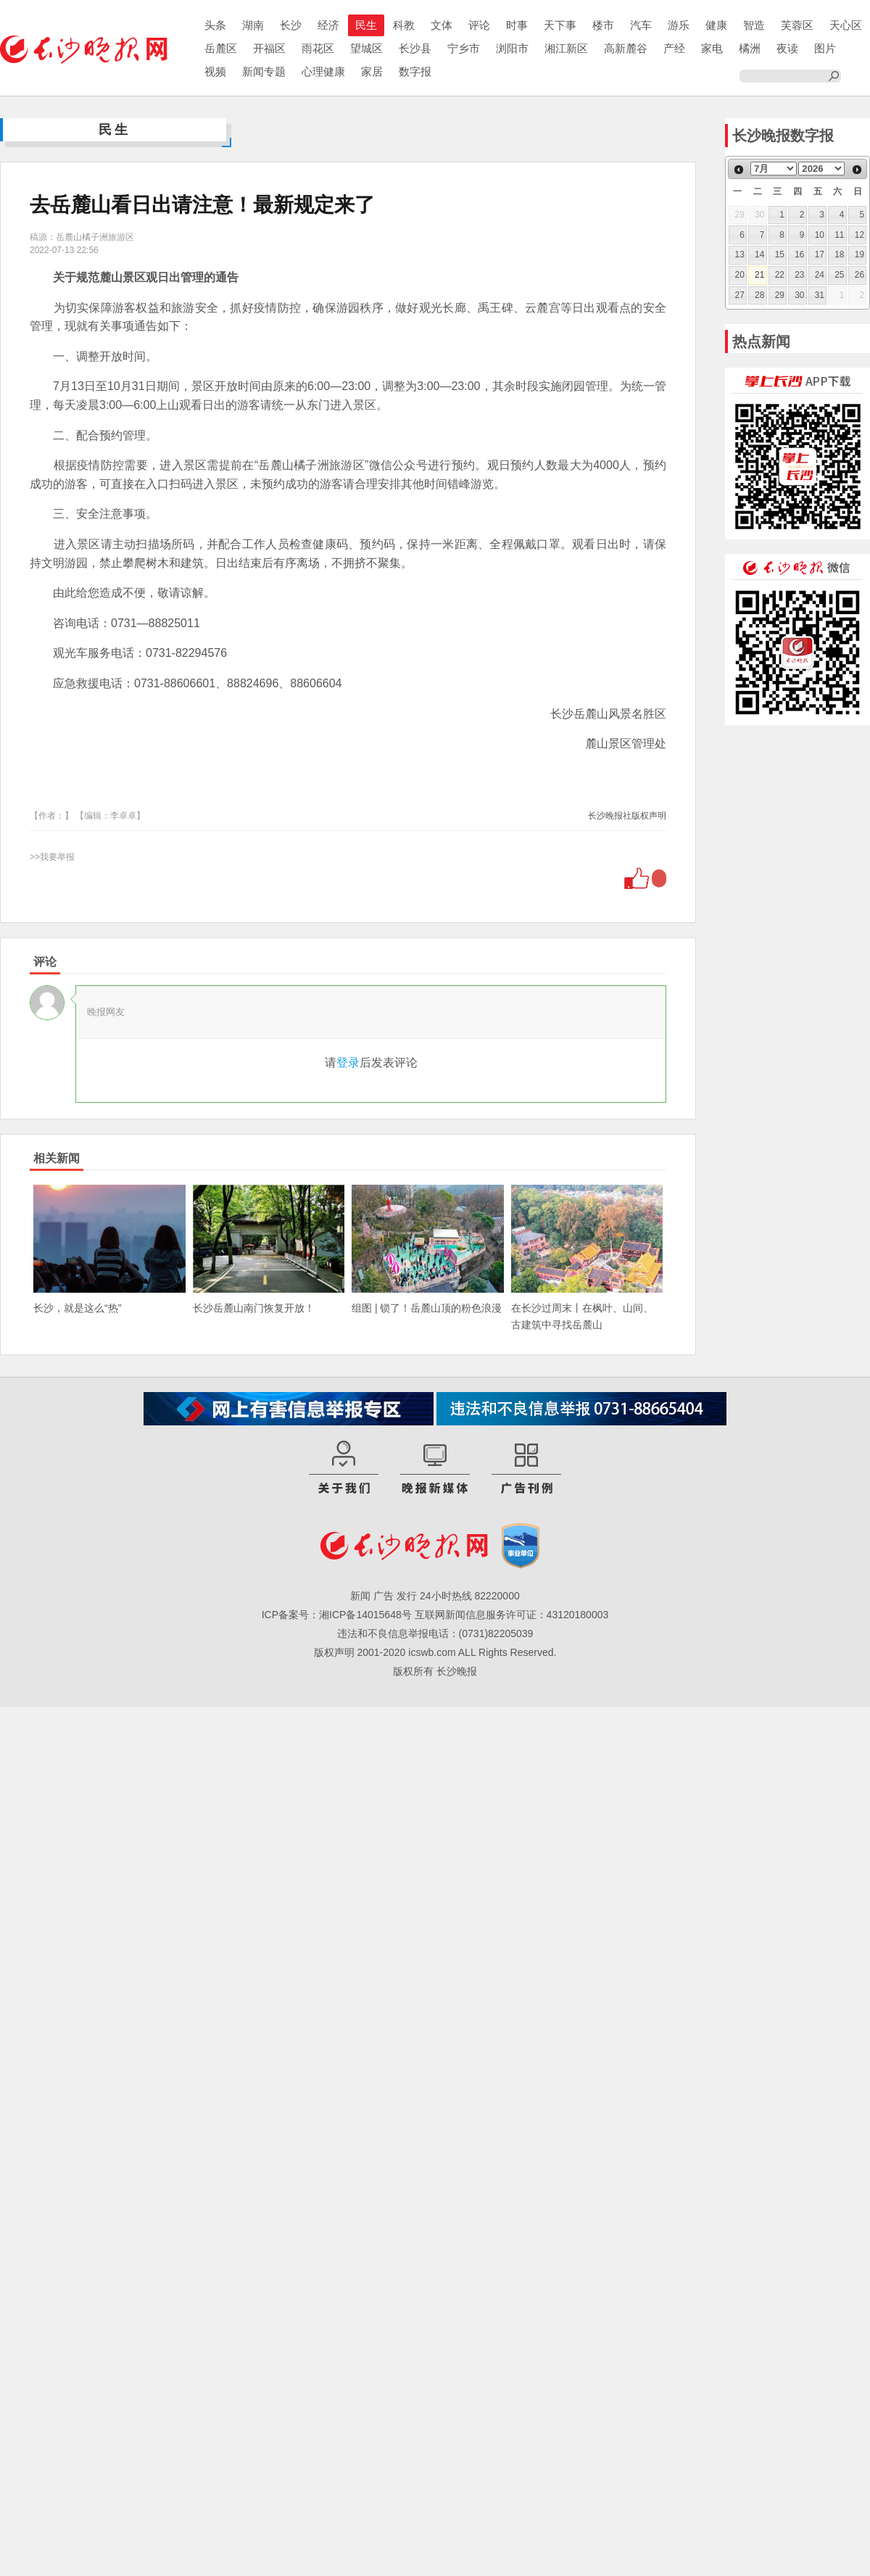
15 (779, 254)
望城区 (366, 48)
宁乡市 (463, 48)
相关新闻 (56, 1158)
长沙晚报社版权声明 (627, 816)
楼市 (603, 25)
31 (819, 295)
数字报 (415, 71)
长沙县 (415, 48)
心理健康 (323, 71)
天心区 (845, 25)
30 (799, 295)
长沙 (291, 25)
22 (779, 275)
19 (859, 254)
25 (839, 275)
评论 (479, 25)
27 (740, 295)
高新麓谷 (625, 48)
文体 (441, 25)
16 (799, 254)
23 (799, 275)
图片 (825, 48)
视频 (215, 71)
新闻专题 (264, 71)
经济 (328, 25)
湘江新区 (566, 48)
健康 (716, 25)
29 (779, 295)
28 (759, 295)
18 (839, 254)
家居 (372, 71)
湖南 (253, 25)
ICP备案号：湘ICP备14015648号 (337, 1614)
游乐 (678, 25)
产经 (674, 48)
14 (759, 254)
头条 (215, 25)
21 (759, 275)
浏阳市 (512, 48)
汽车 (641, 25)
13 (740, 254)
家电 (712, 48)
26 (859, 275)
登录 (348, 1062)
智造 (754, 25)
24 (819, 275)
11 (839, 235)
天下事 (560, 25)
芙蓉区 (797, 25)
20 (740, 275)
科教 (404, 25)
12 (859, 235)
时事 (517, 25)
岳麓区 (220, 48)
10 (819, 235)
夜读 (787, 48)
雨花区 (318, 48)
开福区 (269, 48)
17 (819, 254)
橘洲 (750, 48)
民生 (366, 25)
